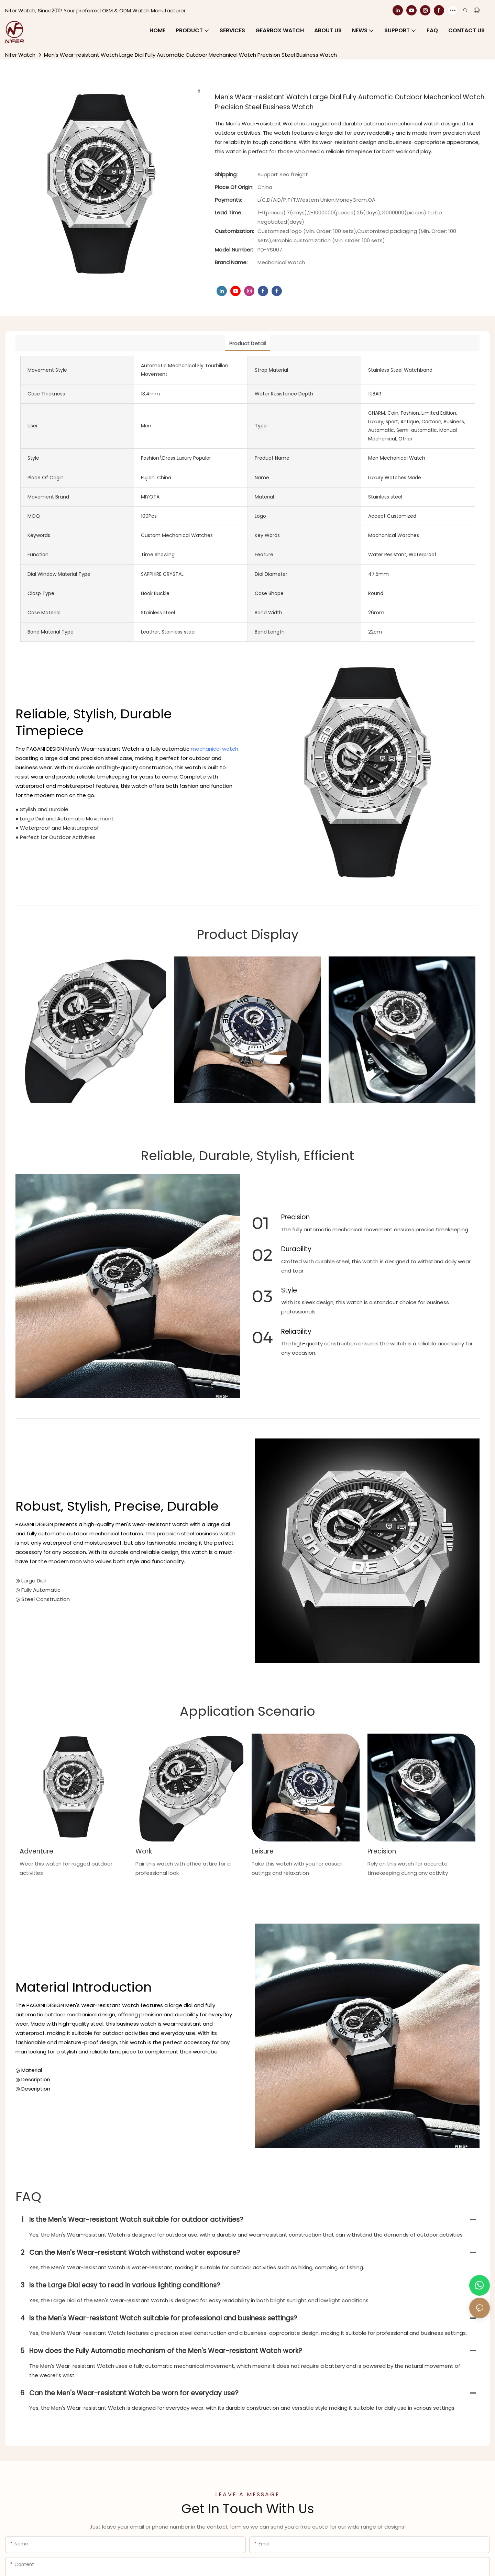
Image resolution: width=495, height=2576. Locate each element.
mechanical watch (214, 748)
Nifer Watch (20, 54)
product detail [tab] (247, 343)
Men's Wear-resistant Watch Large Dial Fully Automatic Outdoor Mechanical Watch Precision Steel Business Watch (190, 54)
